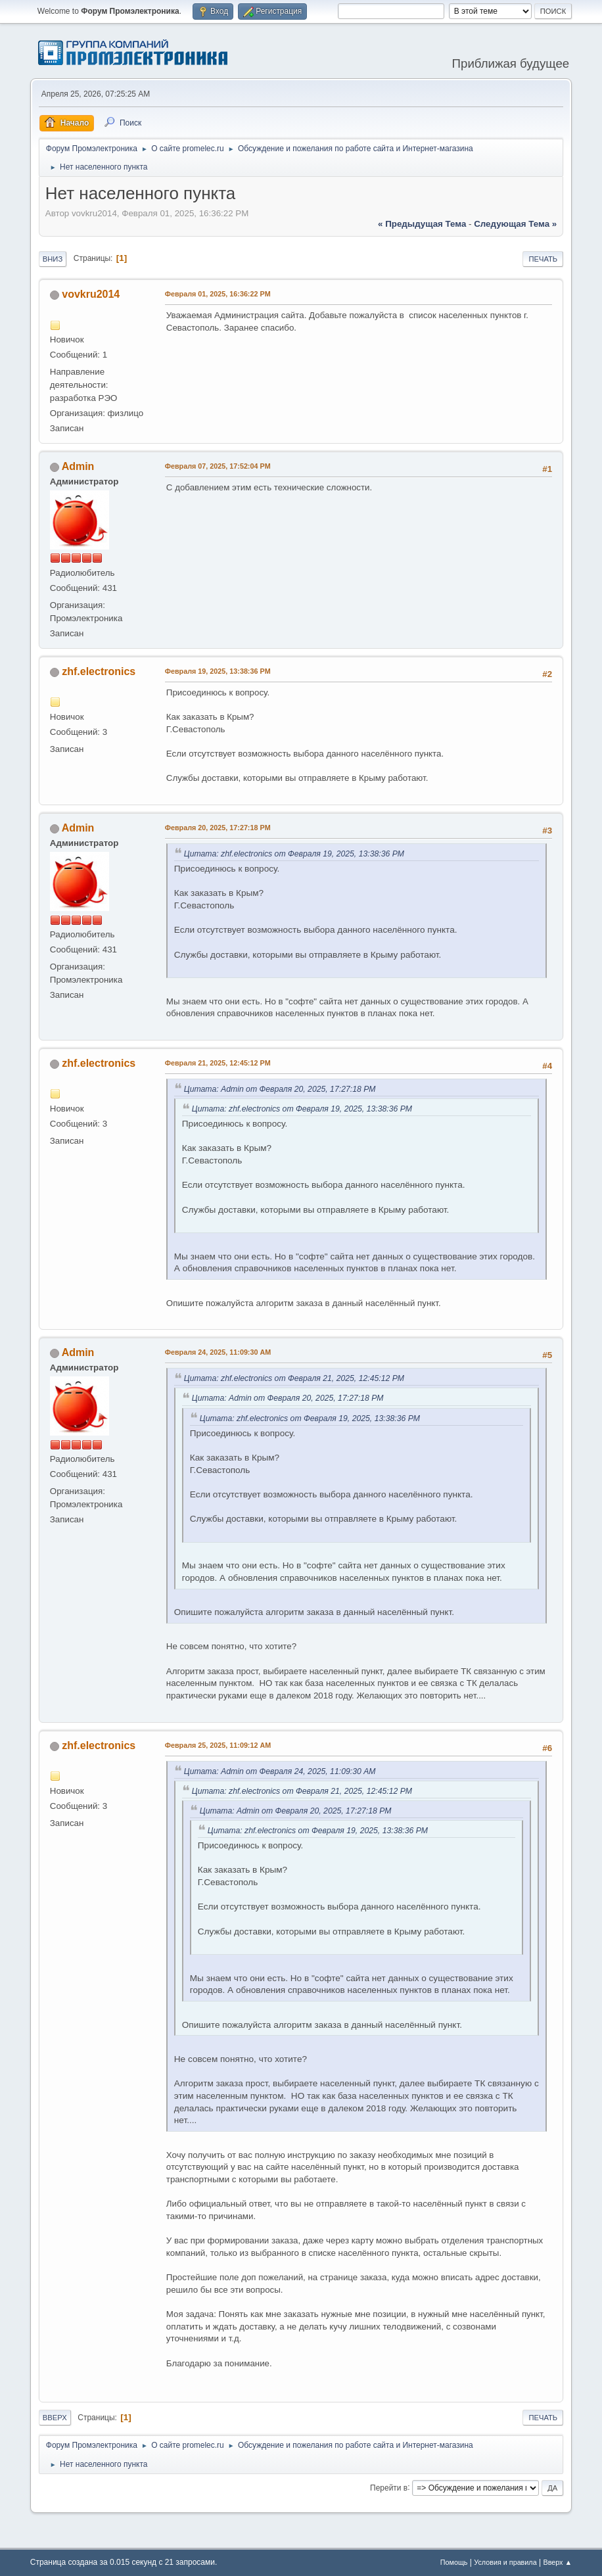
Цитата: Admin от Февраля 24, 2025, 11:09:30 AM (280, 1771)
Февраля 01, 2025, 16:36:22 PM (218, 294)
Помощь (454, 2562)
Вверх (55, 2418)
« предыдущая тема (422, 224)
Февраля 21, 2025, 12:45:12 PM (218, 1063)
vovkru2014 (91, 294)
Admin (78, 466)
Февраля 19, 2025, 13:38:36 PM (218, 671)
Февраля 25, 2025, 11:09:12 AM (218, 1745)
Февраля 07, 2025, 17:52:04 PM (218, 466)
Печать (542, 259)
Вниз (52, 259)
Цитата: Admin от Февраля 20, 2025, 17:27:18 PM (280, 1089)
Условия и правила (505, 2562)
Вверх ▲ (557, 2562)
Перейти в (388, 2487)
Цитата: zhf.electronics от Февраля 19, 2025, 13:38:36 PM (294, 853)
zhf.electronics (98, 671)
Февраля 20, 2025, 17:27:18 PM (218, 827)
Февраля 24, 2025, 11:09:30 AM (218, 1352)
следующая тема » (515, 224)
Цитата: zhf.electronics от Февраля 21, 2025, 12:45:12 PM (294, 1378)
